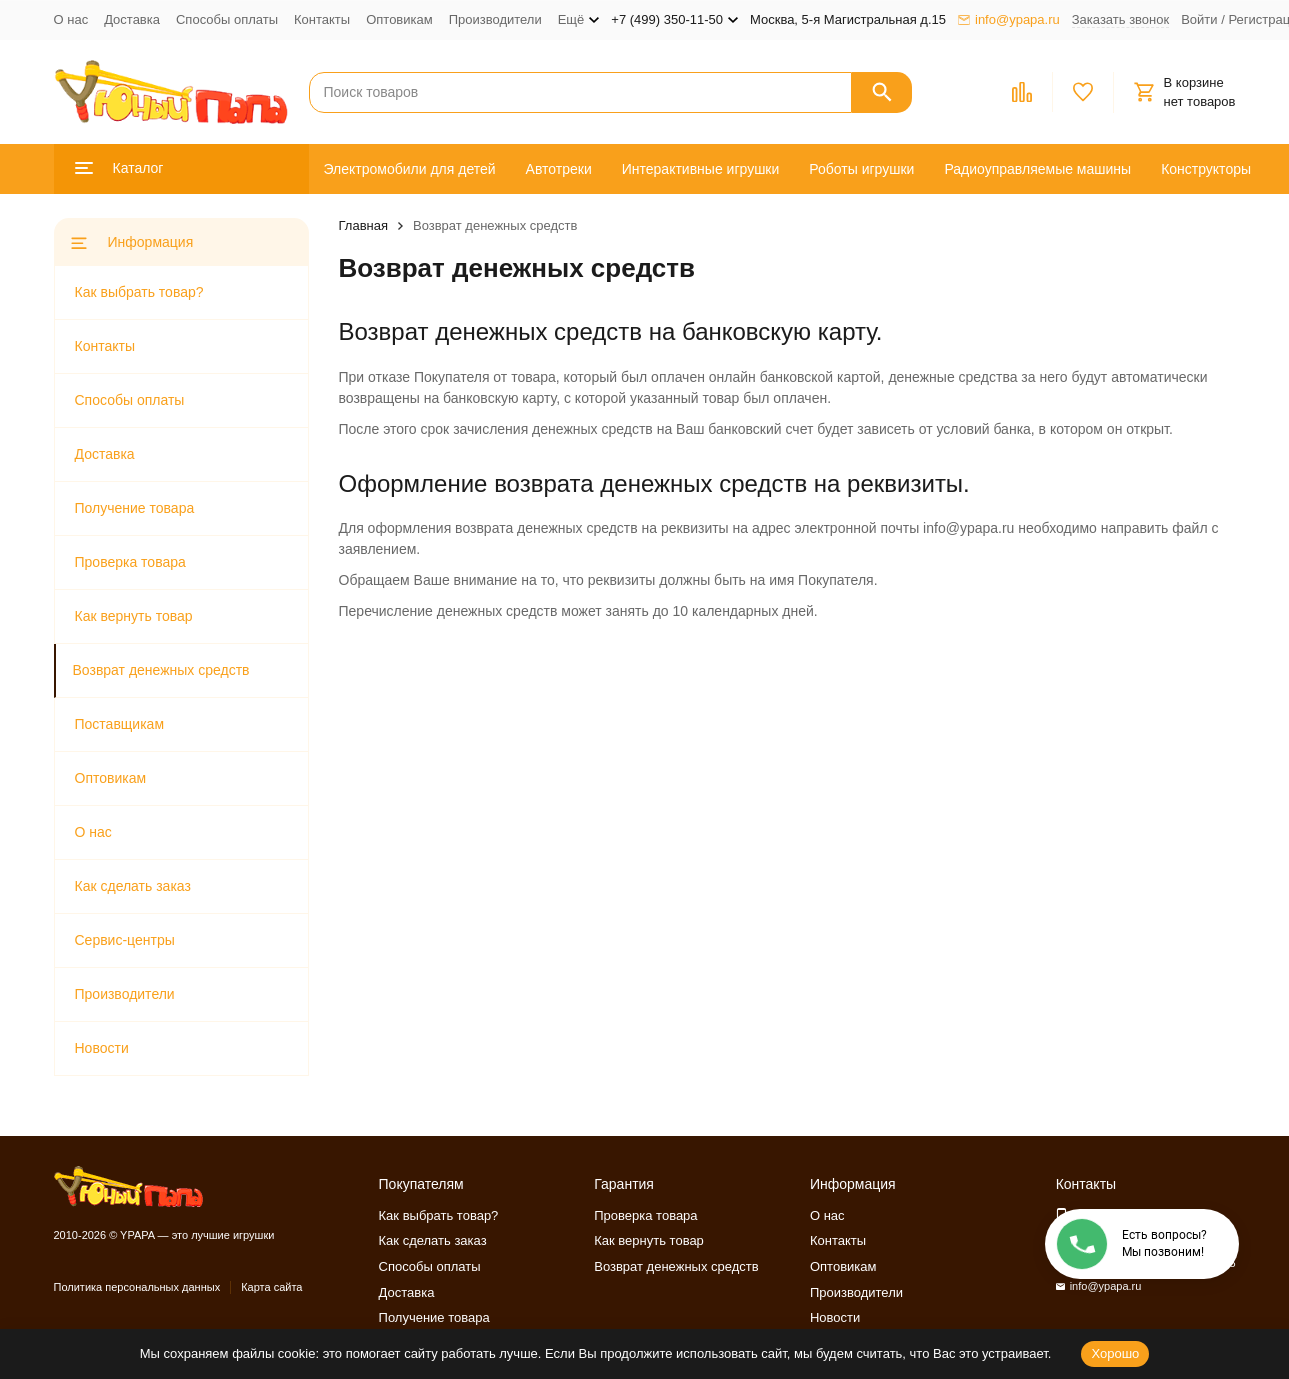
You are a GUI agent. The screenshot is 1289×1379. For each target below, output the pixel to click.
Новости (102, 1048)
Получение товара (135, 508)
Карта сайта (271, 1287)
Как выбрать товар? (139, 292)
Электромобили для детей (410, 169)
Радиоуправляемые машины (1037, 169)
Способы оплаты (227, 19)
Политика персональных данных (137, 1287)
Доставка (132, 19)
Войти (1199, 19)
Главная (363, 225)
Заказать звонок (1120, 19)
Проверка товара (130, 562)
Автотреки (559, 169)
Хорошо (1115, 1353)
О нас (71, 19)
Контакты (322, 19)
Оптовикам (399, 19)
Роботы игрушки (861, 169)
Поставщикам (120, 724)
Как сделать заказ (133, 886)
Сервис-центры (125, 940)
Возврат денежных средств (161, 670)
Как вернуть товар (134, 616)
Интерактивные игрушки (701, 169)
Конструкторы (1206, 169)
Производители (495, 19)
